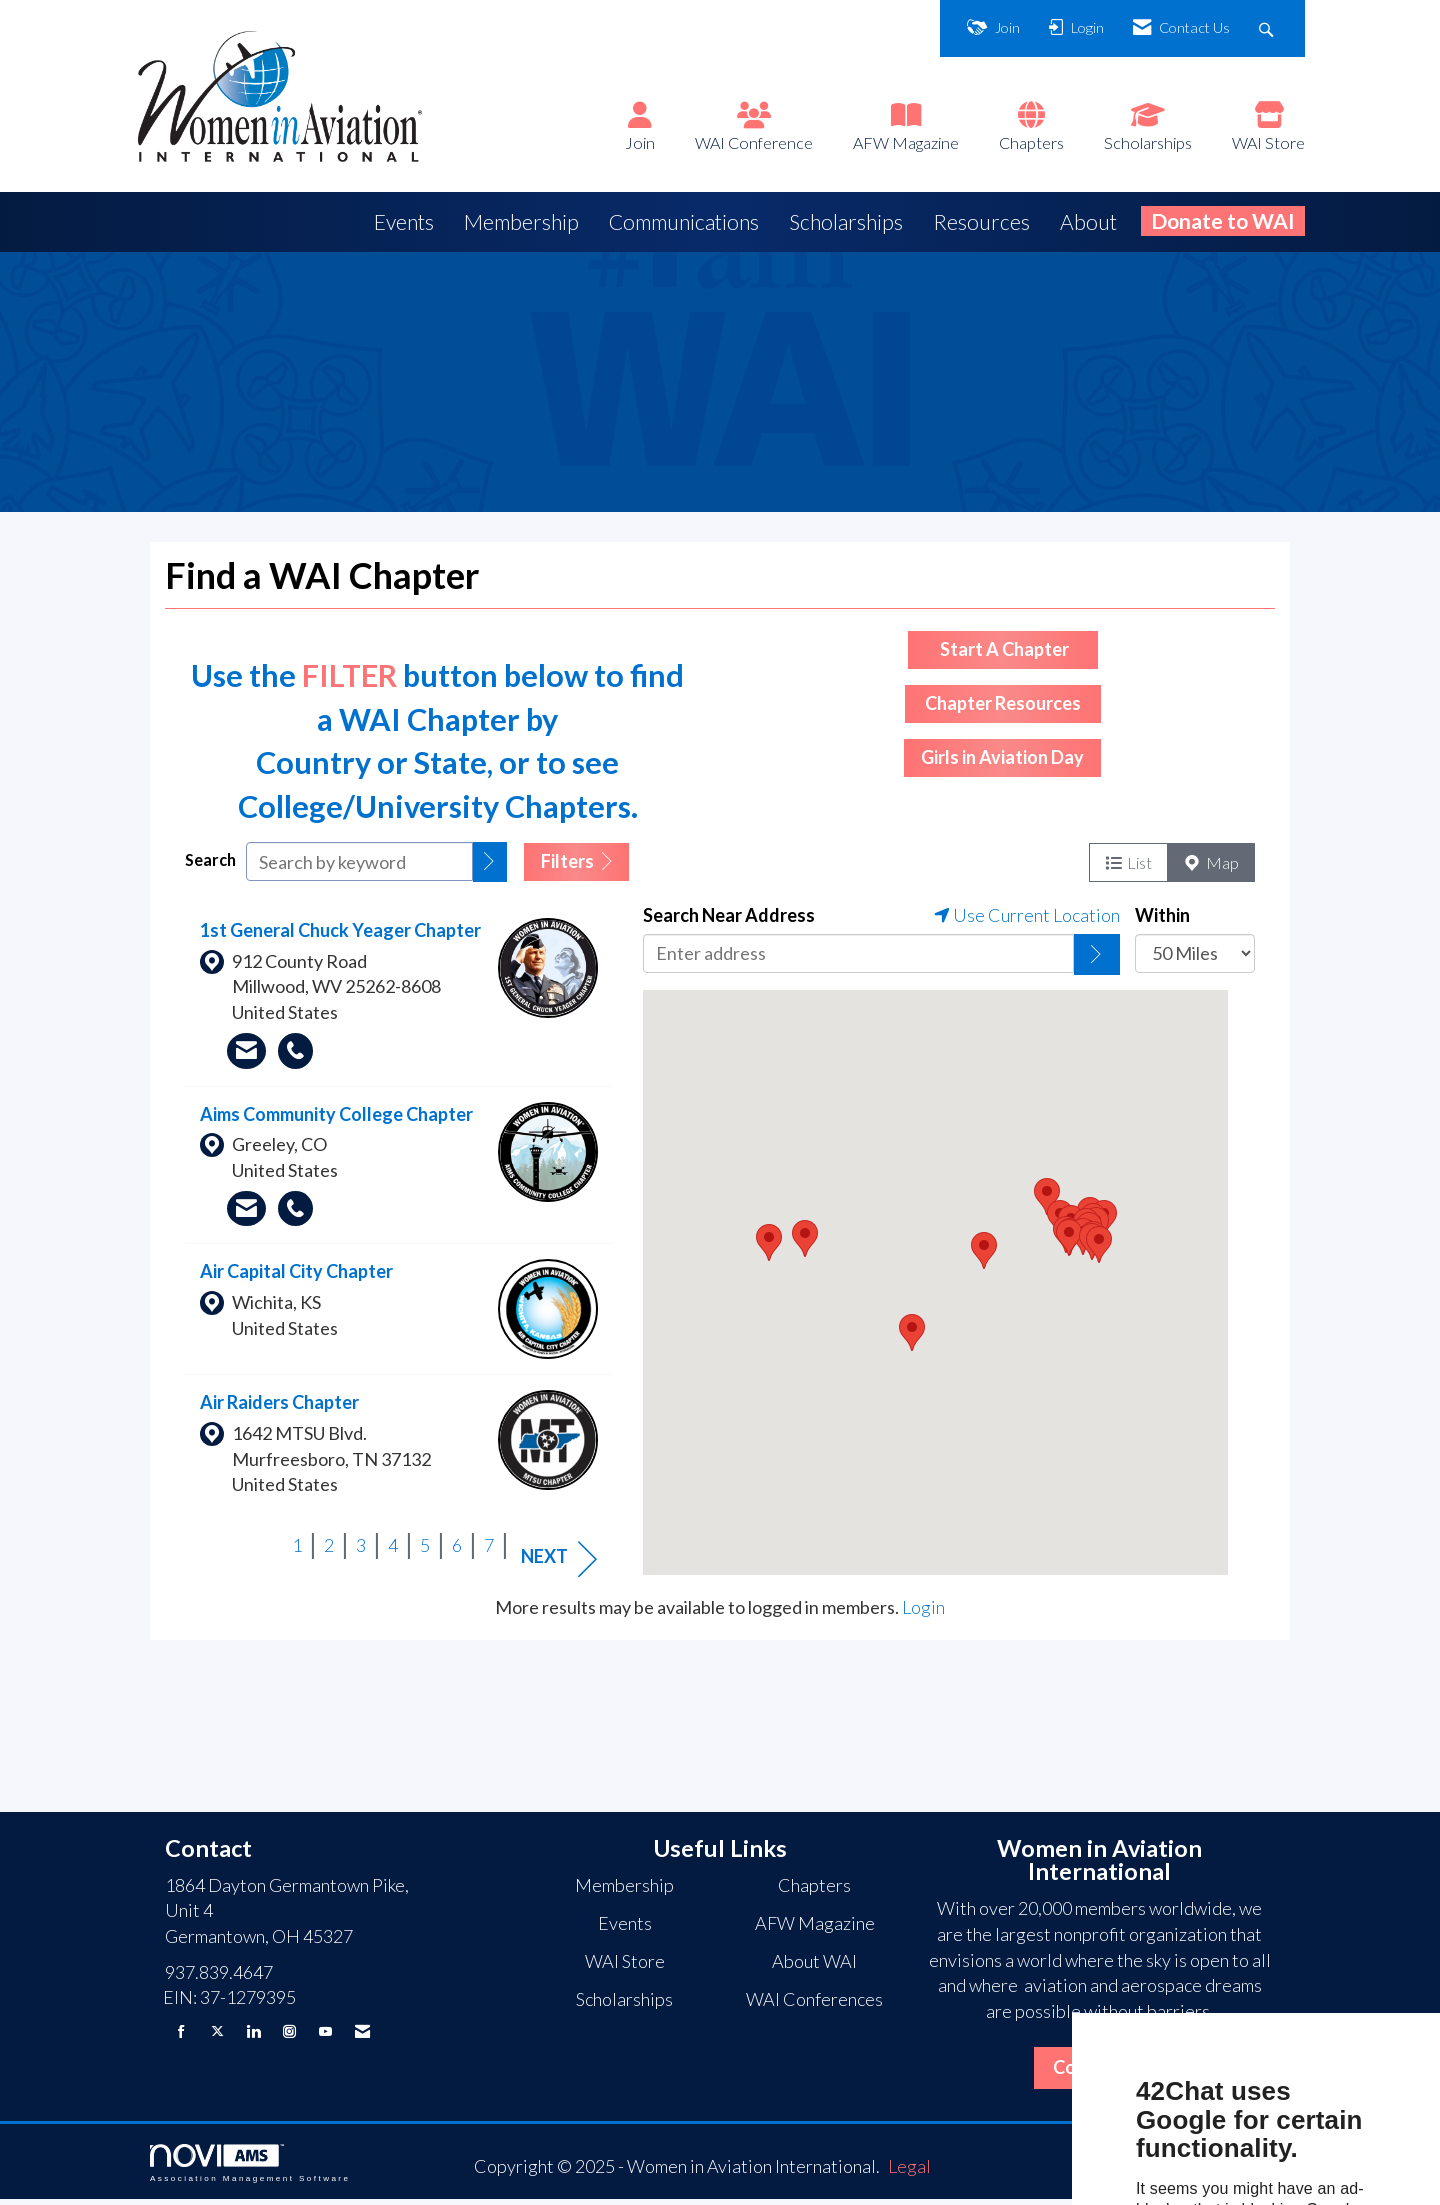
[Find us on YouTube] (325, 2036)
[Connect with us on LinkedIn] (253, 2036)
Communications (684, 221)
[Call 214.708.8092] (295, 1056)
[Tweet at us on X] (217, 2036)
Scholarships (1148, 142)
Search (210, 865)
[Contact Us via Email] (362, 2036)
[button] (490, 868)
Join (640, 142)
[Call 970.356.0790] (295, 1214)
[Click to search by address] (1097, 960)
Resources (981, 221)
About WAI (814, 1967)
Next (559, 1564)
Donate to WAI (1223, 220)
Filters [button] (576, 867)
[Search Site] (1268, 28)
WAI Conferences (814, 2005)
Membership (521, 221)
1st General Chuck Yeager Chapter (340, 935)
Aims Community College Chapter (336, 1119)
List (1128, 867)
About (1088, 221)
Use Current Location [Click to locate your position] (1027, 920)
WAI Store (1268, 142)
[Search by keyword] (359, 867)
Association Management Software (250, 2169)
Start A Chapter (1003, 654)
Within (1162, 920)
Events (404, 221)
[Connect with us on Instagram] (289, 2036)
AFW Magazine (906, 142)
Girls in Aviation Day (1002, 763)
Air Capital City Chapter (296, 1277)
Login (923, 1612)
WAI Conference (754, 142)
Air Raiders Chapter (279, 1408)
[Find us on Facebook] (181, 2036)
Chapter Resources (1003, 709)
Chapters (1031, 142)
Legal (909, 2172)
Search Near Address (729, 920)
